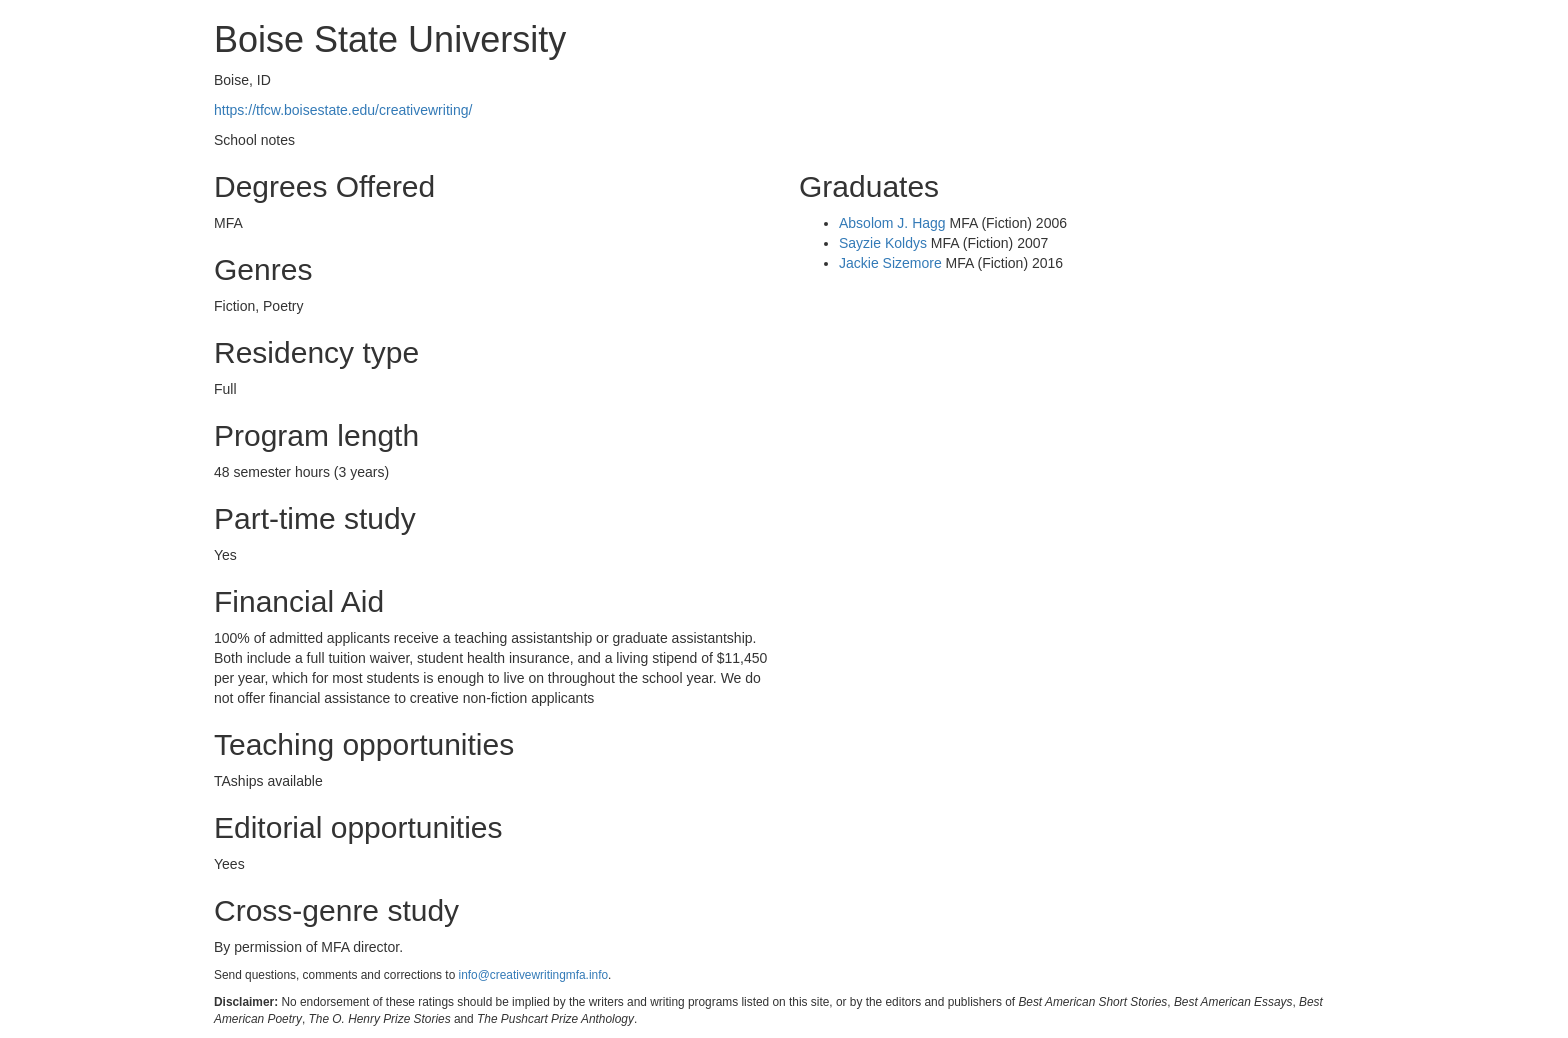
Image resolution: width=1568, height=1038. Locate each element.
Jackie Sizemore (890, 263)
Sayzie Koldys (883, 243)
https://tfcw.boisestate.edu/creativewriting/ (343, 110)
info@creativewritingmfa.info (534, 975)
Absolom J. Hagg (892, 223)
